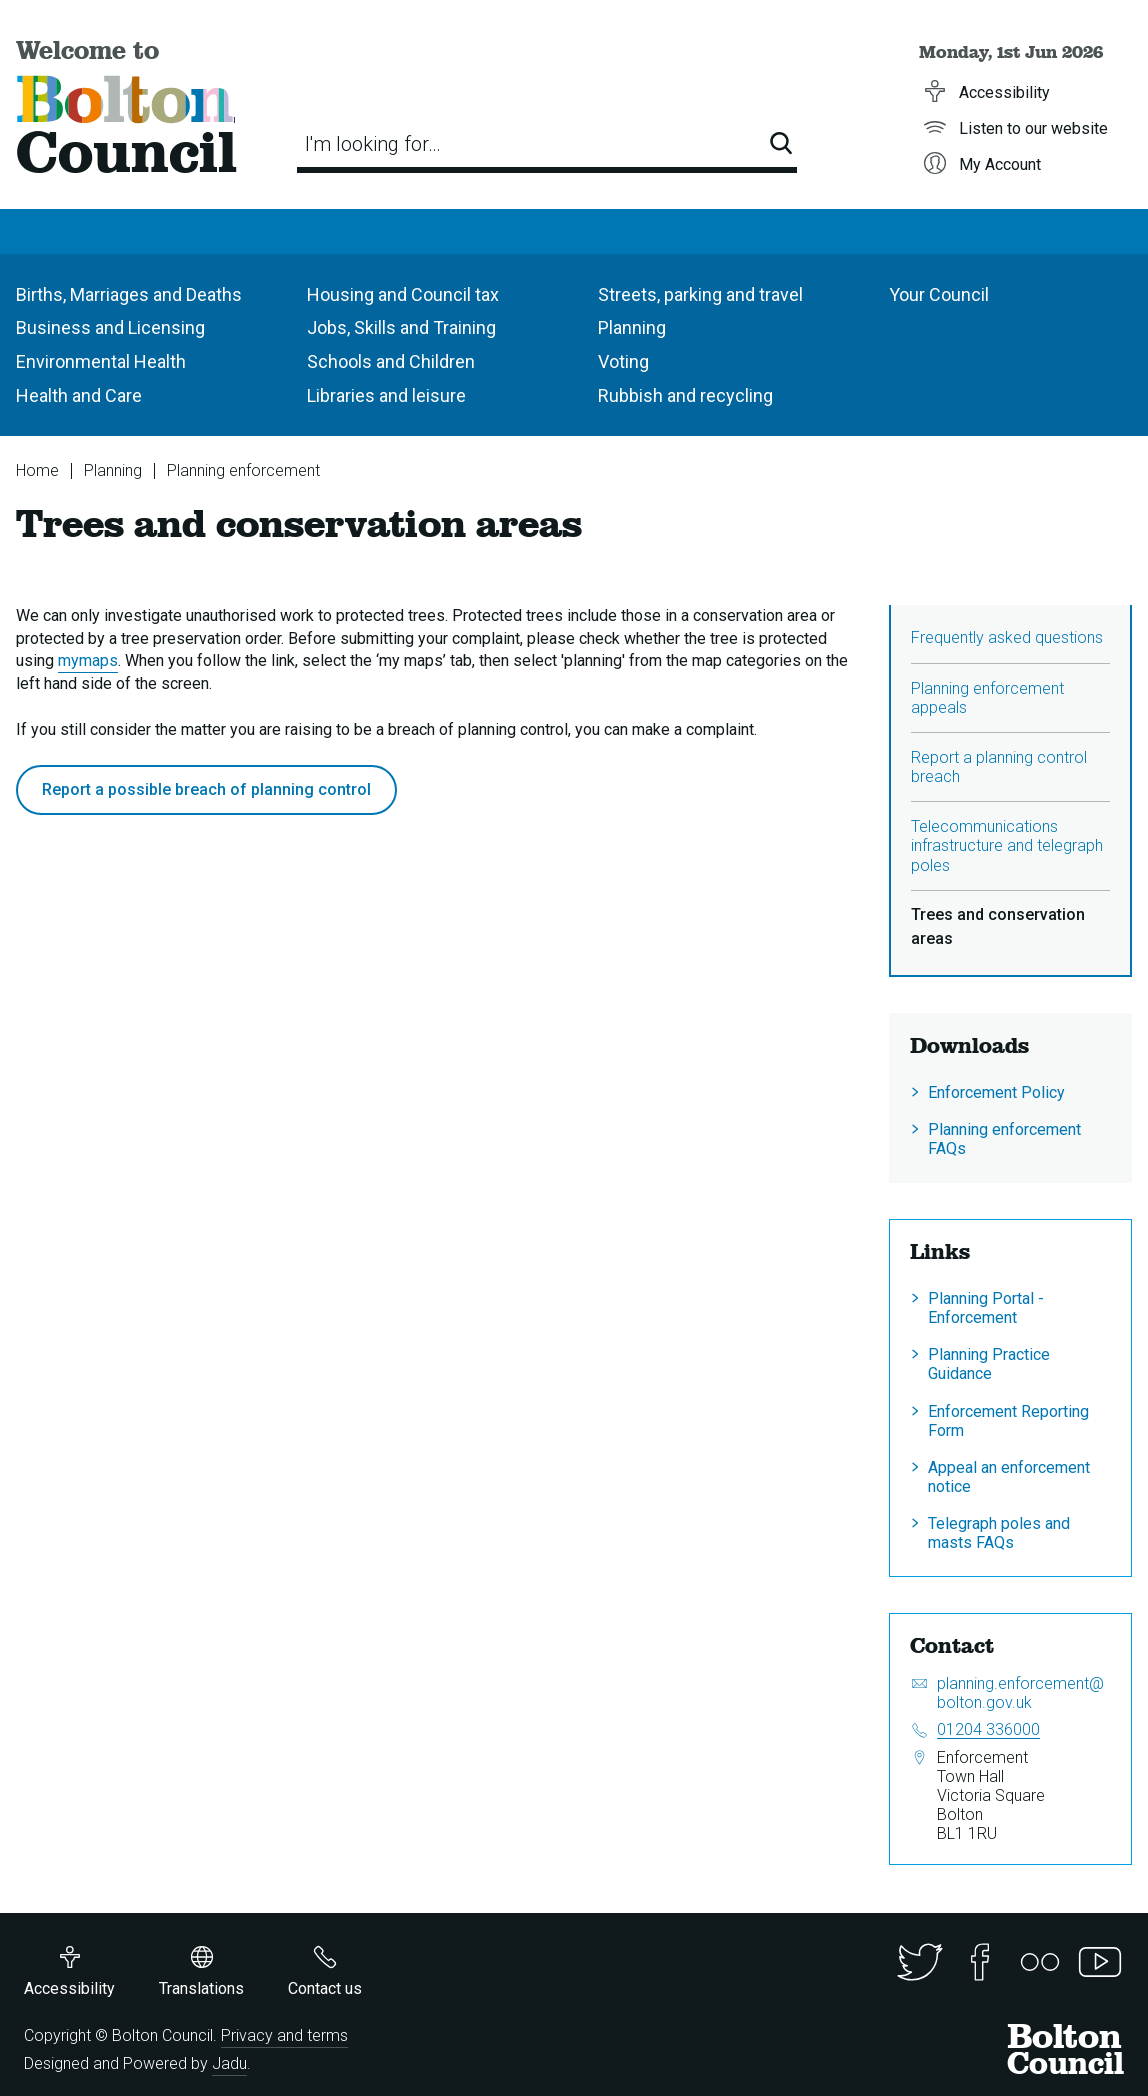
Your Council (939, 294)
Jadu (229, 2063)
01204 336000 (988, 1729)
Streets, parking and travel (700, 294)
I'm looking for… (373, 144)
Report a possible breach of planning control (206, 789)
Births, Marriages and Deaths (129, 294)
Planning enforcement (243, 470)
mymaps (88, 660)
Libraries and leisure (386, 395)
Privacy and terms (284, 2035)
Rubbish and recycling (685, 395)
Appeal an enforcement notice (1009, 1477)
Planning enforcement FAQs (1004, 1139)
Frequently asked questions (1007, 637)
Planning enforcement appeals (987, 698)
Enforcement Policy (996, 1092)
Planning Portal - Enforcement (986, 1308)
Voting (623, 361)
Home (37, 470)
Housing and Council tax (403, 294)
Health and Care (79, 395)
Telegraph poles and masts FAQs (999, 1533)
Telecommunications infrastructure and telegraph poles (1007, 845)
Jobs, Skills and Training (401, 327)
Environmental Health (101, 361)
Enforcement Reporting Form (1008, 1421)
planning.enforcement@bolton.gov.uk (1020, 1693)
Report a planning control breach (999, 767)
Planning (632, 327)
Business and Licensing (110, 327)
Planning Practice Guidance (989, 1364)
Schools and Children (391, 361)
